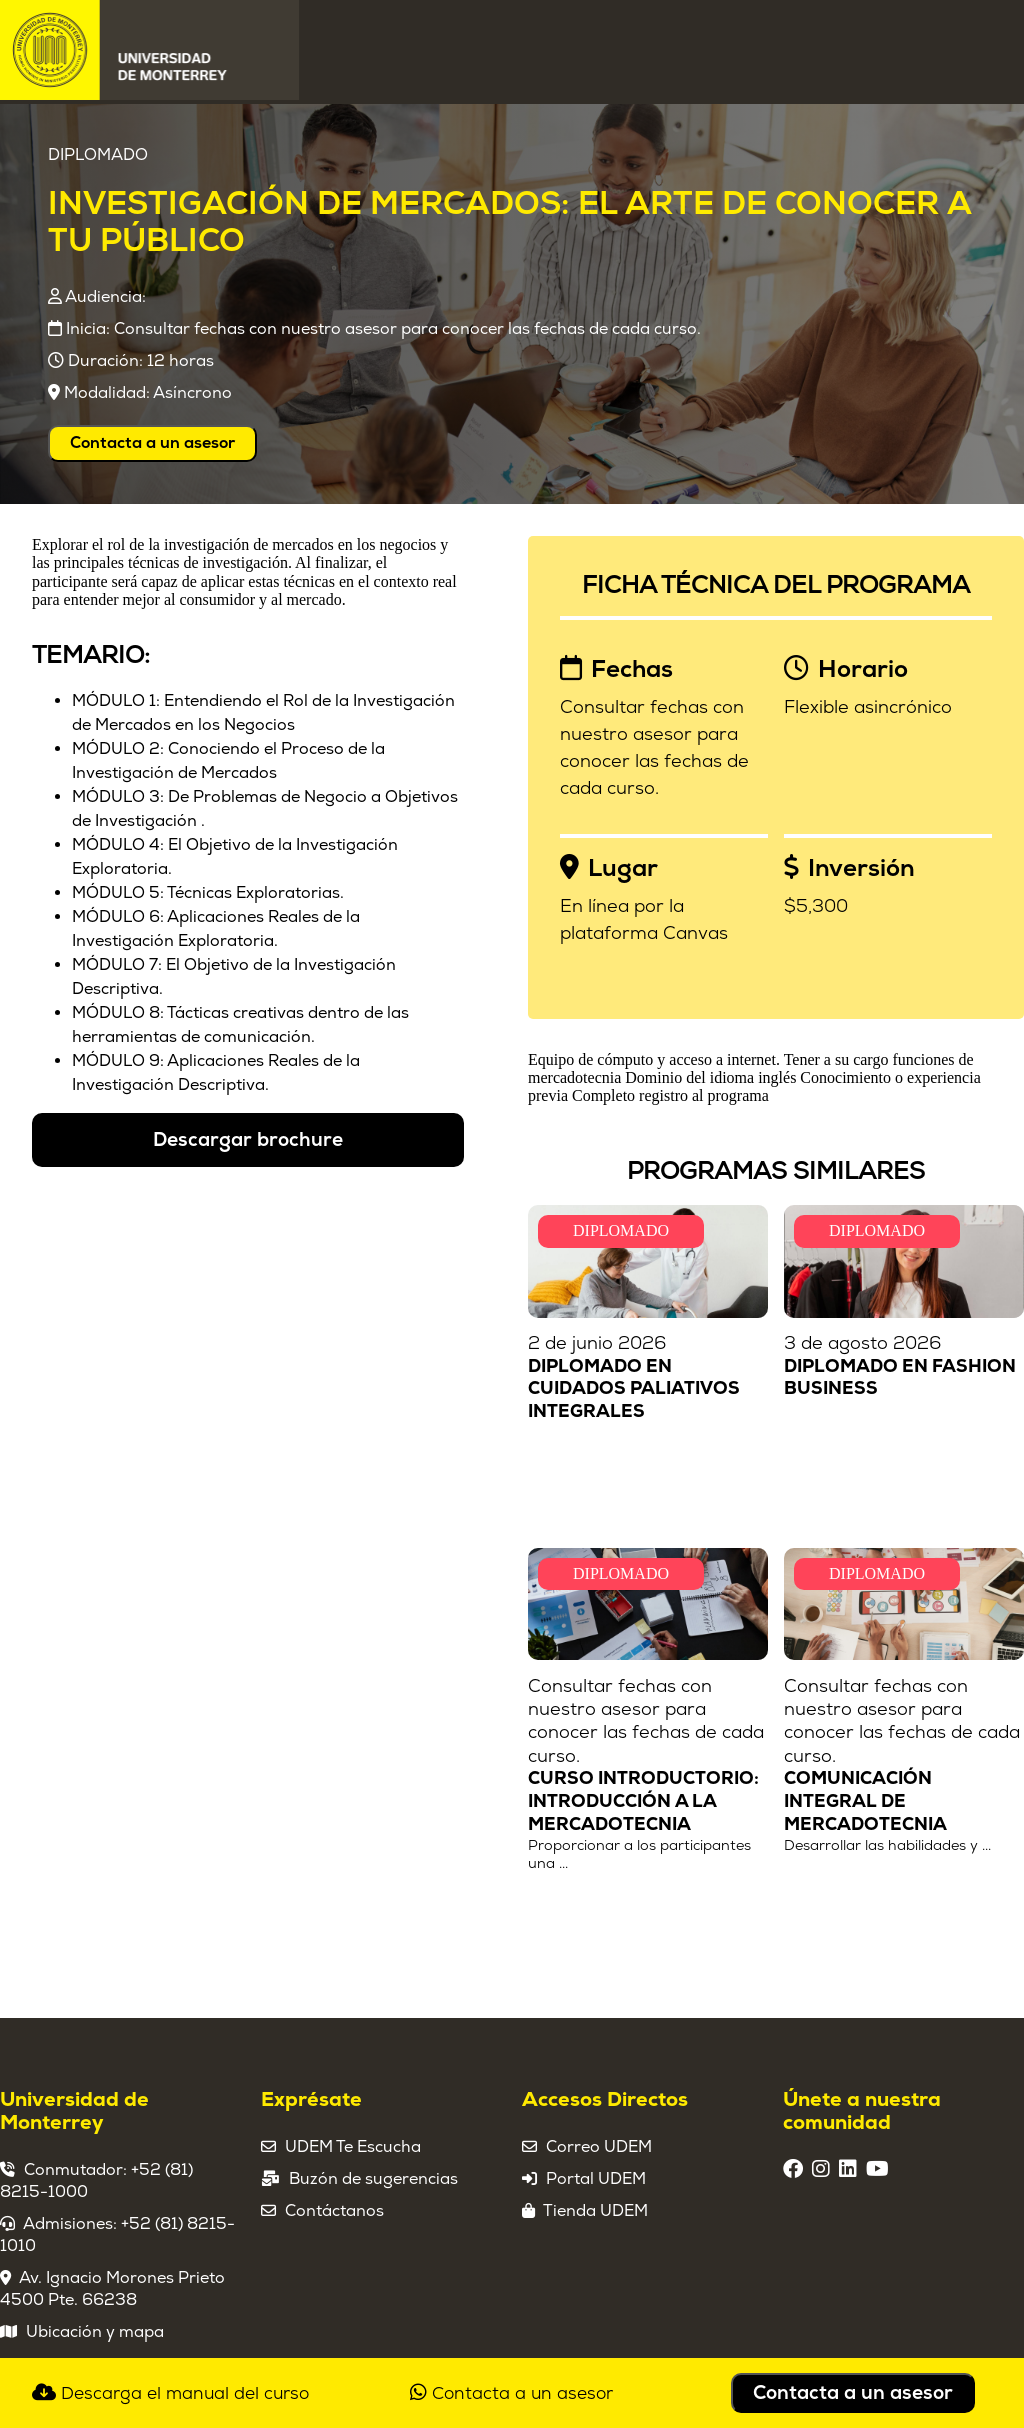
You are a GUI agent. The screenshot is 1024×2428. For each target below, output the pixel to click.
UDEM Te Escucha (353, 2147)
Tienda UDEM (595, 2211)
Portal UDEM (596, 2179)
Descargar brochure (248, 1140)
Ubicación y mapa (95, 2332)
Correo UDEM (599, 2147)
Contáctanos (334, 2211)
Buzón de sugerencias (373, 2179)
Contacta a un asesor (152, 443)
